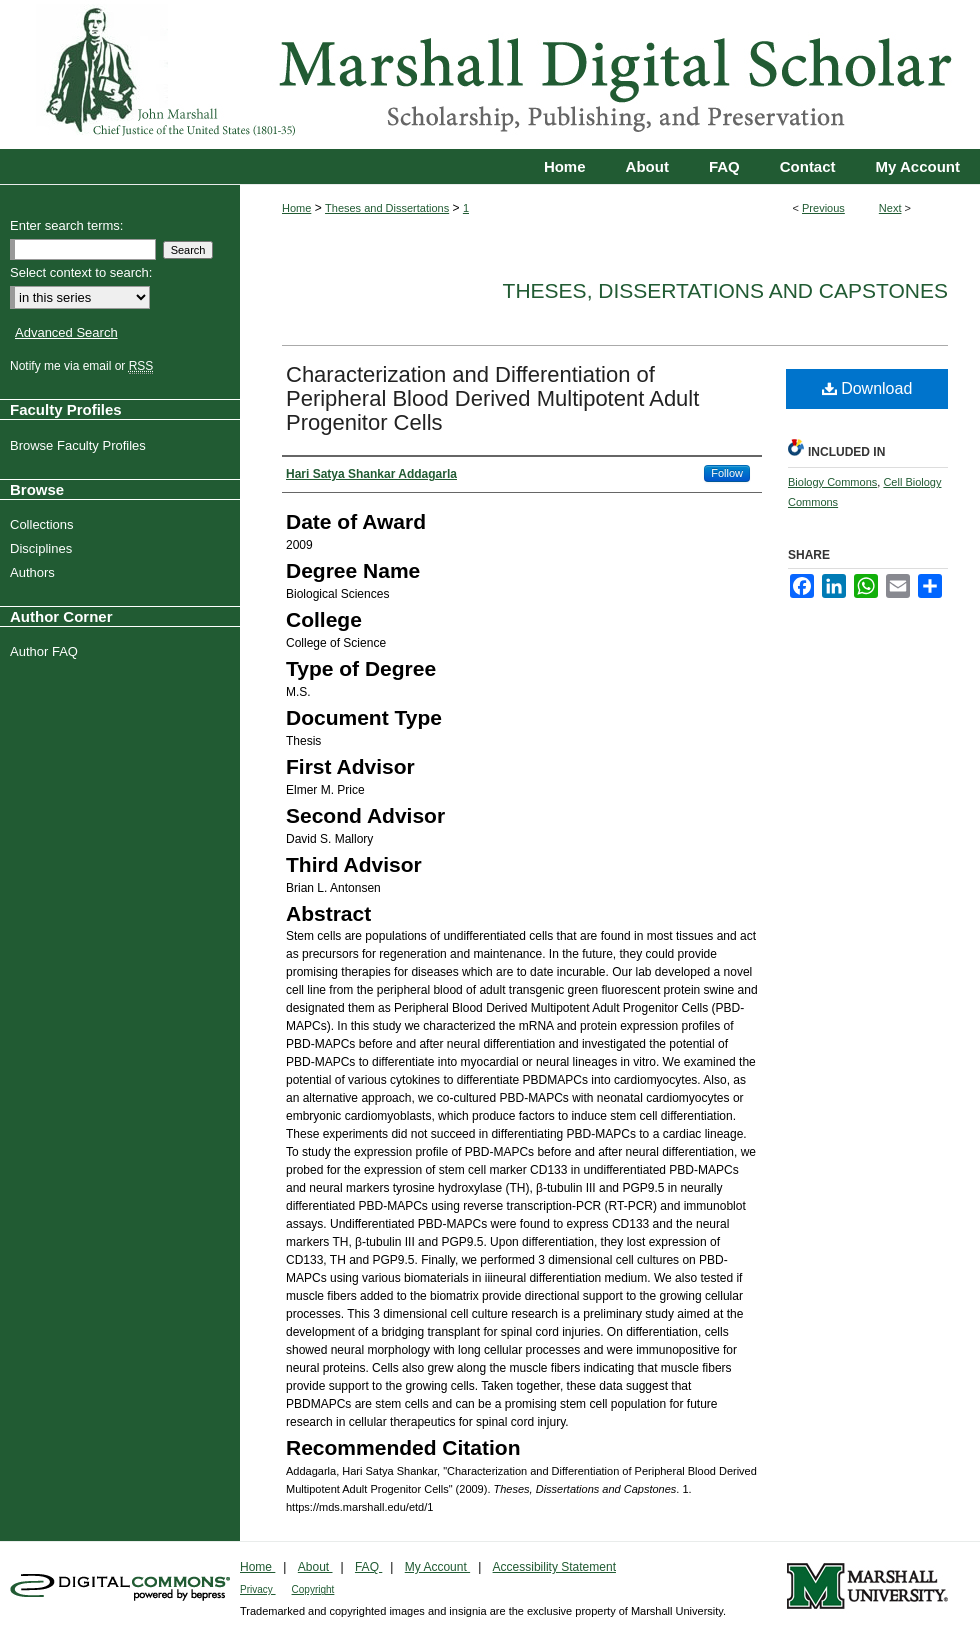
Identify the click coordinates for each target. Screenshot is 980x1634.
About (315, 1567)
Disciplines (43, 548)
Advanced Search (66, 332)
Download (867, 388)
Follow (727, 473)
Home (296, 208)
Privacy (258, 1589)
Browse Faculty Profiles (80, 445)
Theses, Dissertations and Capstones (725, 290)
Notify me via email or (84, 366)
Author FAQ (46, 651)
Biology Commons (832, 482)
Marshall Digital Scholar (490, 74)
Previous (823, 208)
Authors (35, 572)
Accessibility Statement (554, 1567)
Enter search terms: (66, 225)
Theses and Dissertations (387, 208)
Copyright (313, 1589)
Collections (44, 524)
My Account (437, 1567)
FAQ (368, 1567)
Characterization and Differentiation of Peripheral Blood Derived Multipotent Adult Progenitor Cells (492, 398)
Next (890, 208)
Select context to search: (81, 272)
